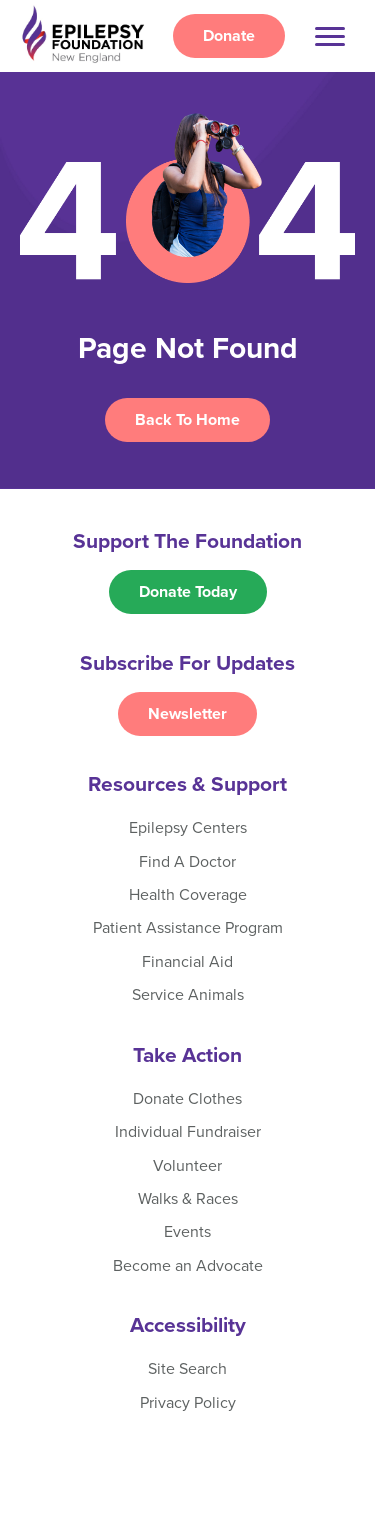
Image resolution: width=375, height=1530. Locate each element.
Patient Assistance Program (188, 928)
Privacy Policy (188, 1403)
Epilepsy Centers (188, 828)
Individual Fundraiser (188, 1132)
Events (187, 1232)
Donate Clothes (187, 1099)
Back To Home (187, 420)
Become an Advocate (188, 1266)
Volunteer (187, 1166)
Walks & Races (188, 1199)
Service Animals (188, 995)
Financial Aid (187, 962)
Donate (229, 36)
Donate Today (188, 592)
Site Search (187, 1369)
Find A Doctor (187, 862)
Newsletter (187, 714)
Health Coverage (188, 895)
